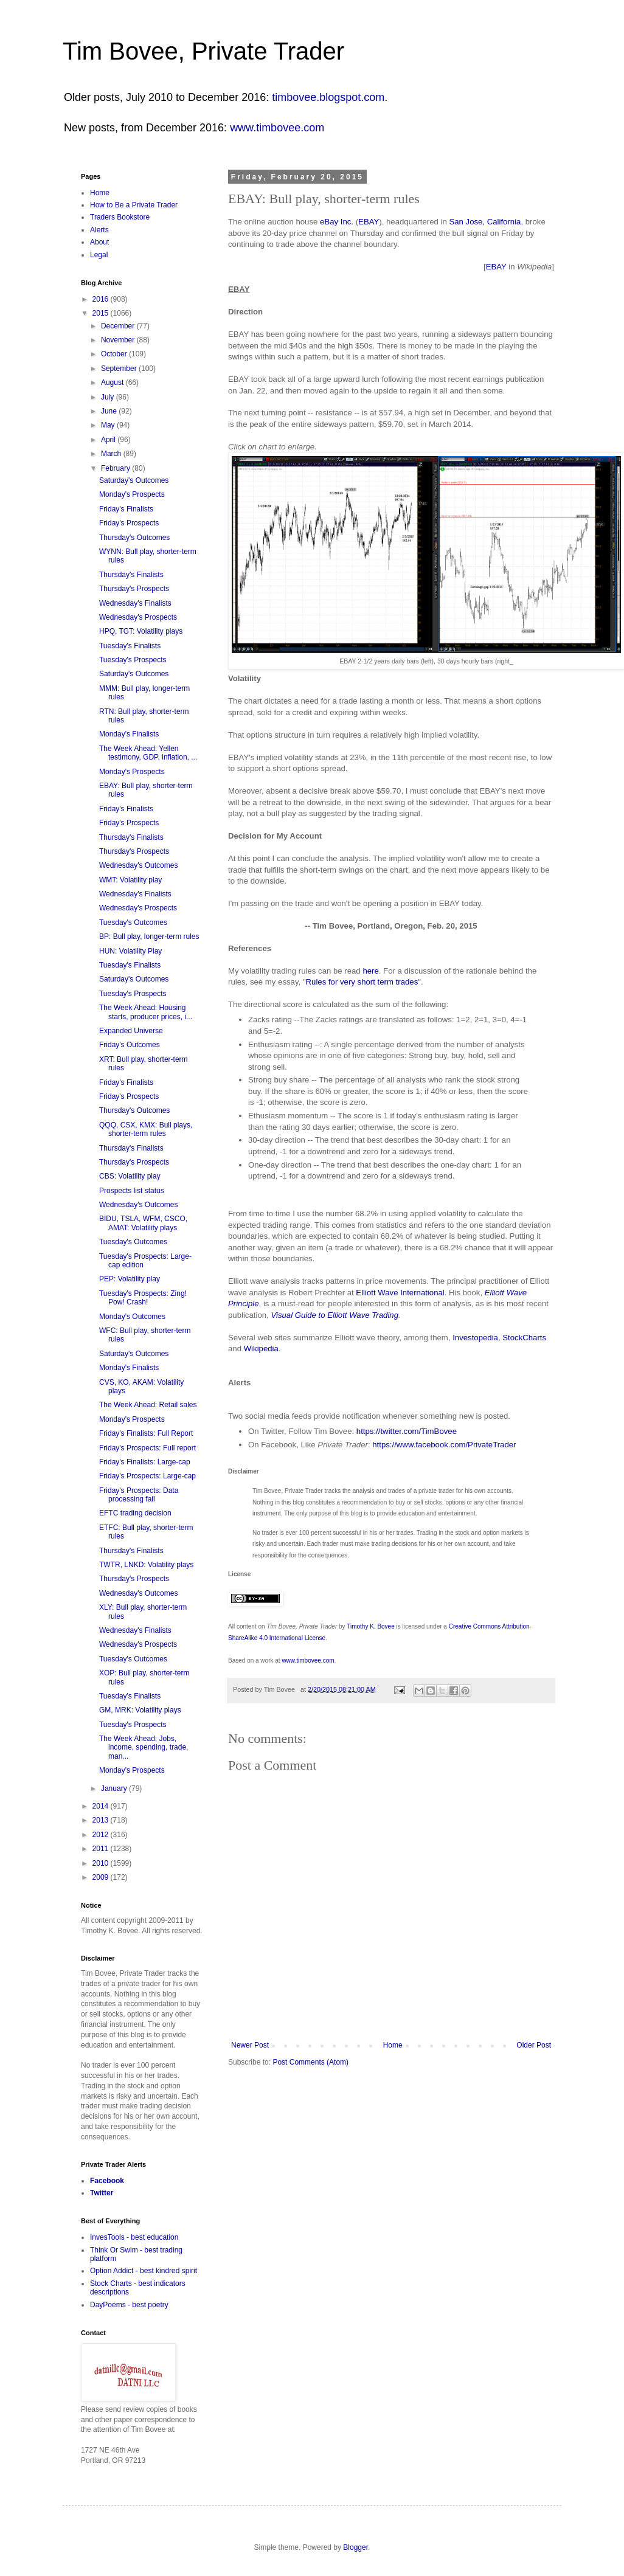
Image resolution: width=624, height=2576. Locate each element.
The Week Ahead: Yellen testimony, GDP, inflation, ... (148, 752)
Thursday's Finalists (131, 574)
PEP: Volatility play (129, 1279)
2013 (101, 1820)
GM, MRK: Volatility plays (140, 1710)
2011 (101, 1848)
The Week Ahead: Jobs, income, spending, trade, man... (143, 1747)
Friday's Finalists (126, 509)
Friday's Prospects (129, 523)
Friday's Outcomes (129, 1044)
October (115, 354)
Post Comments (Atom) (310, 2062)
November (119, 340)
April (109, 439)
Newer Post (250, 2045)
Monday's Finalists (129, 734)
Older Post (533, 2045)
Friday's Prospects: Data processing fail (138, 1494)
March (112, 453)
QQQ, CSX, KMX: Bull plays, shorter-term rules (145, 1129)
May (109, 425)
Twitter (101, 2193)
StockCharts (524, 1337)
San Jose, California (485, 221)
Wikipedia (261, 1348)
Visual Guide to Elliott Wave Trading (334, 1315)
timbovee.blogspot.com (328, 97)
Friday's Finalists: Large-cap (144, 1462)
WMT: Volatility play (130, 880)
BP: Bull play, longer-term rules (149, 936)
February (116, 468)
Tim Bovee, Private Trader (203, 51)
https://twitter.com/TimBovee (406, 1431)
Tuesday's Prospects (133, 660)
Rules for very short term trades (362, 981)
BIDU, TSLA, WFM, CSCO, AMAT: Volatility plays (143, 1222)
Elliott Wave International (400, 1292)
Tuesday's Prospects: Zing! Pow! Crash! (143, 1297)
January (115, 1788)
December (119, 326)
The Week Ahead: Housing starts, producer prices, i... (145, 1011)
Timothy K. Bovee (371, 1626)
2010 (101, 1863)
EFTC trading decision (135, 1513)
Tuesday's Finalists (130, 646)
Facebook (107, 2180)
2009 (101, 1877)
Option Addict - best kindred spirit (143, 2270)
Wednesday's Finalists (135, 603)
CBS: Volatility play (130, 1176)
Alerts (99, 230)
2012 (101, 1834)
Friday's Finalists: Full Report (146, 1433)
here (370, 970)
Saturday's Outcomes (133, 480)
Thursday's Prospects (134, 588)
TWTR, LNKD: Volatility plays (146, 1564)
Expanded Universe (131, 1031)
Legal (99, 255)
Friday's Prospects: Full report (147, 1448)
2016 (101, 299)
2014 (101, 1806)
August (113, 382)
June (110, 411)
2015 (101, 313)
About (99, 242)
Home (393, 2045)
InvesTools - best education (134, 2237)
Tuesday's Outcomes (133, 922)
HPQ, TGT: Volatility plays (140, 631)
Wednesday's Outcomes (138, 865)
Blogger (355, 2547)
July (108, 397)
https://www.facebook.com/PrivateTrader (444, 1444)
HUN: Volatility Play (130, 951)
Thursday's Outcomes (134, 537)
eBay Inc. (336, 221)
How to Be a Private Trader (134, 205)
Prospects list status (131, 1190)
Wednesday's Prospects (138, 617)
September (120, 368)
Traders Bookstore (120, 217)
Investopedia (475, 1337)
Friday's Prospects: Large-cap (147, 1476)
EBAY (368, 221)
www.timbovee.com (277, 128)
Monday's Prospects (132, 494)
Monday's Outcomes (132, 1316)
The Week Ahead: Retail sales (148, 1405)
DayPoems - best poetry (129, 2305)
